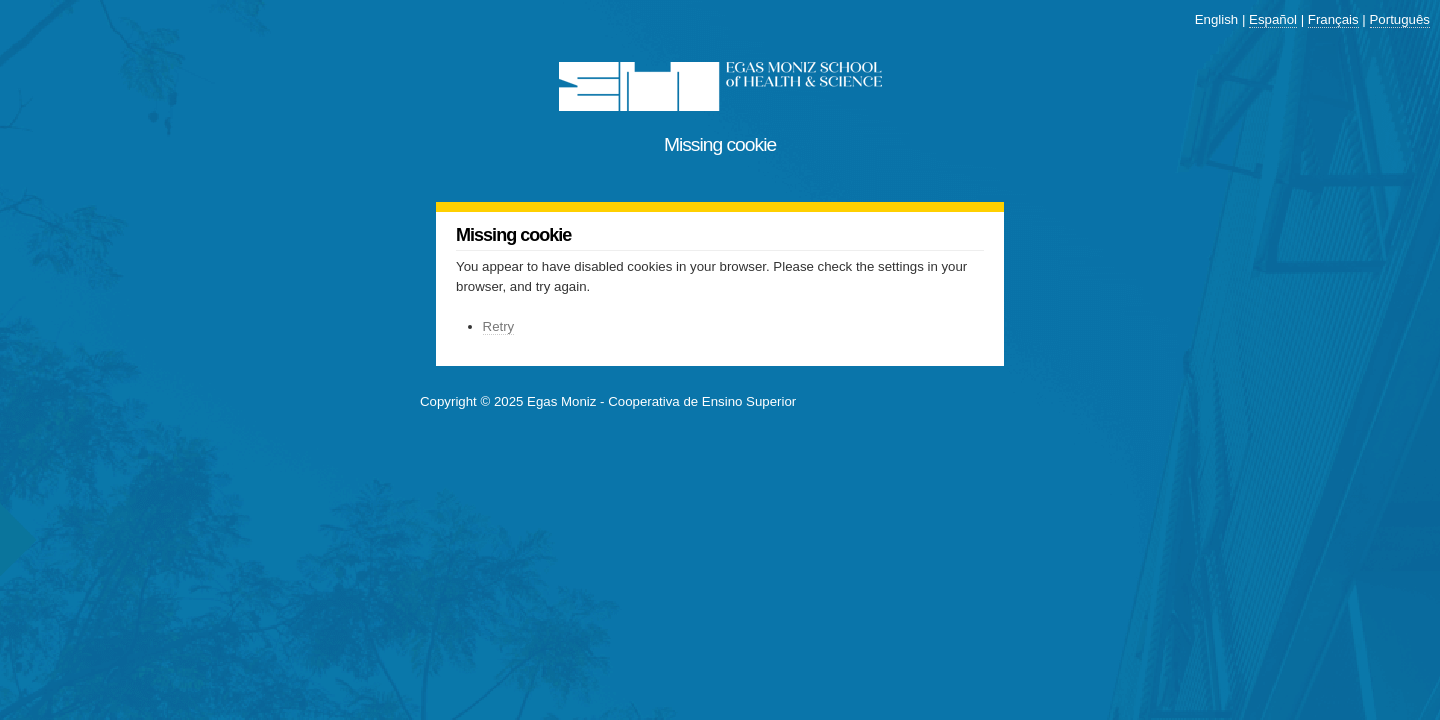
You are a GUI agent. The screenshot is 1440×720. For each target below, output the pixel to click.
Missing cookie (720, 144)
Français (1333, 19)
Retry (499, 326)
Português (1400, 19)
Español (1273, 19)
